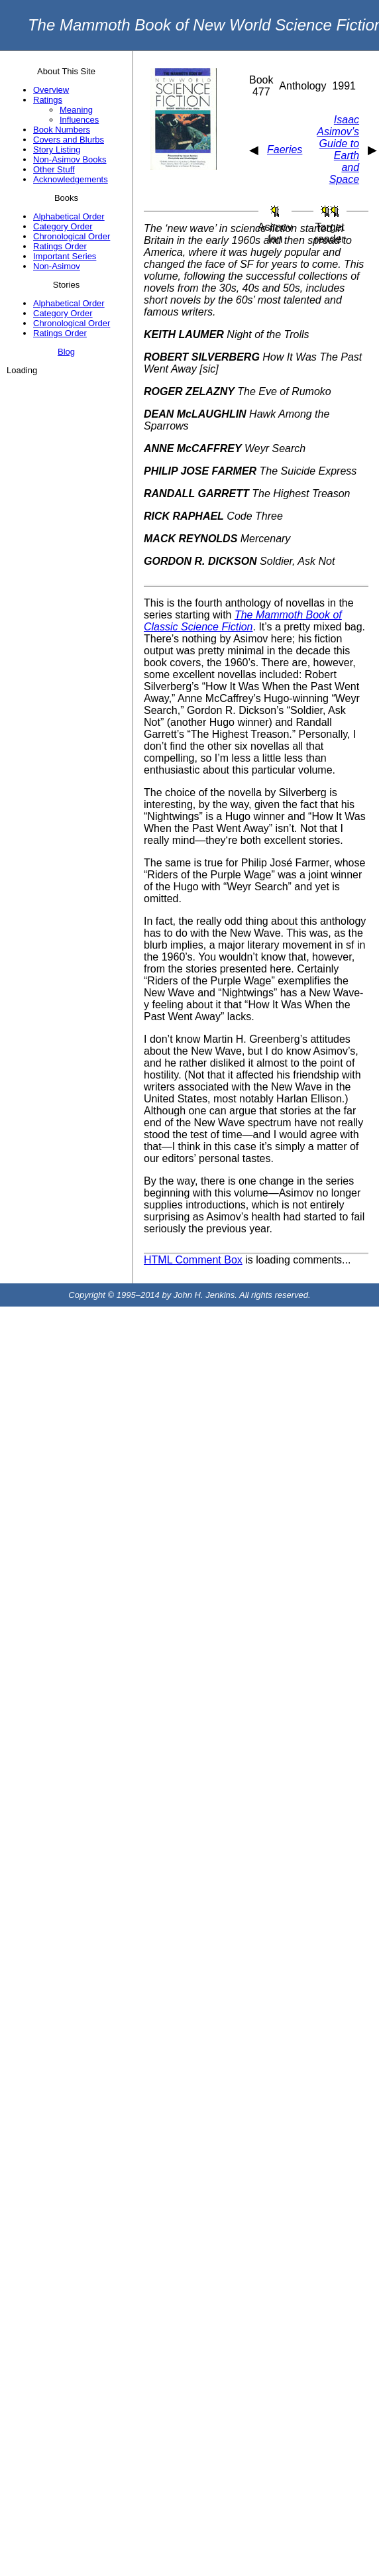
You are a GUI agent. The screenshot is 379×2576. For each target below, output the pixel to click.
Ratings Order (60, 246)
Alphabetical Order (69, 216)
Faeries (284, 149)
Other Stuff (54, 169)
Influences (79, 120)
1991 (344, 85)
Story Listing (57, 149)
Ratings (47, 100)
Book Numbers (61, 130)
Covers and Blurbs (68, 140)
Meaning (76, 110)
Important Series (64, 256)
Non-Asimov (56, 266)
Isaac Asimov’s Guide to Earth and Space (338, 149)
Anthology (302, 85)
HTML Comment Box (193, 1259)
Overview (51, 90)
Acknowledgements (70, 179)
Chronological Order (71, 236)
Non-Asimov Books (70, 159)
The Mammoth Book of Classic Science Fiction (243, 620)
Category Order (63, 226)
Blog (66, 352)
